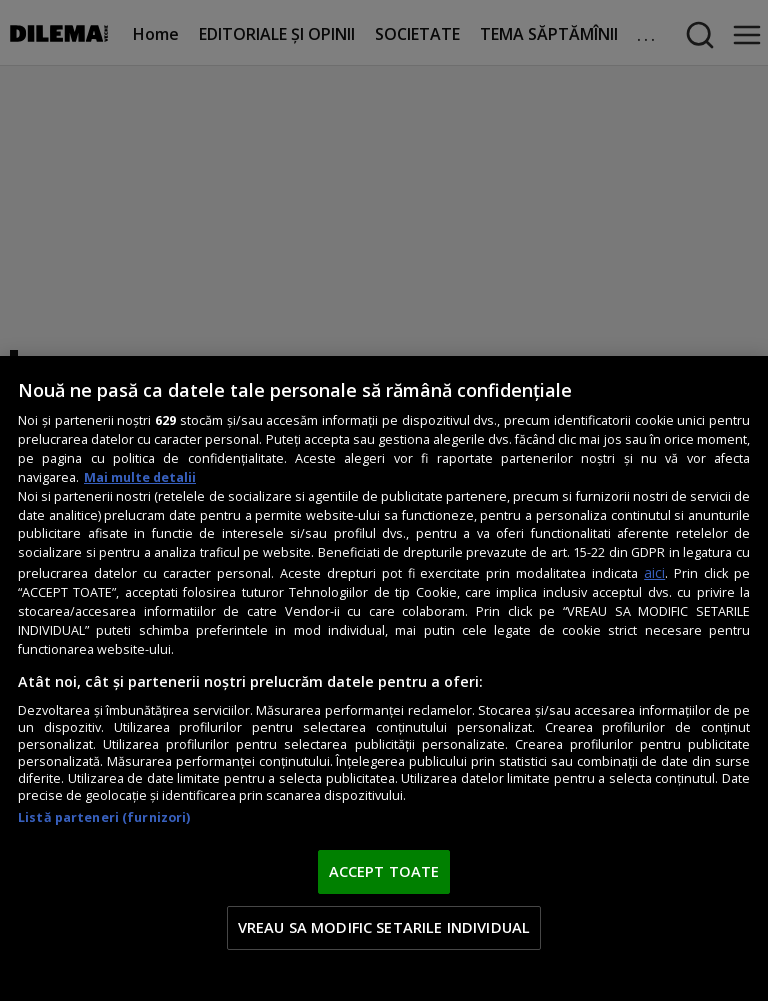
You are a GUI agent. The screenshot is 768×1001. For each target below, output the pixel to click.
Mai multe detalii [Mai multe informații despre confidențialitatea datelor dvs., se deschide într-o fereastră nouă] (140, 477)
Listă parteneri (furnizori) (104, 817)
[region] (384, 678)
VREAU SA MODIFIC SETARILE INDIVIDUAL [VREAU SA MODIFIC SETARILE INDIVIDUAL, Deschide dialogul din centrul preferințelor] (384, 927)
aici (654, 572)
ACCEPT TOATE (384, 871)
